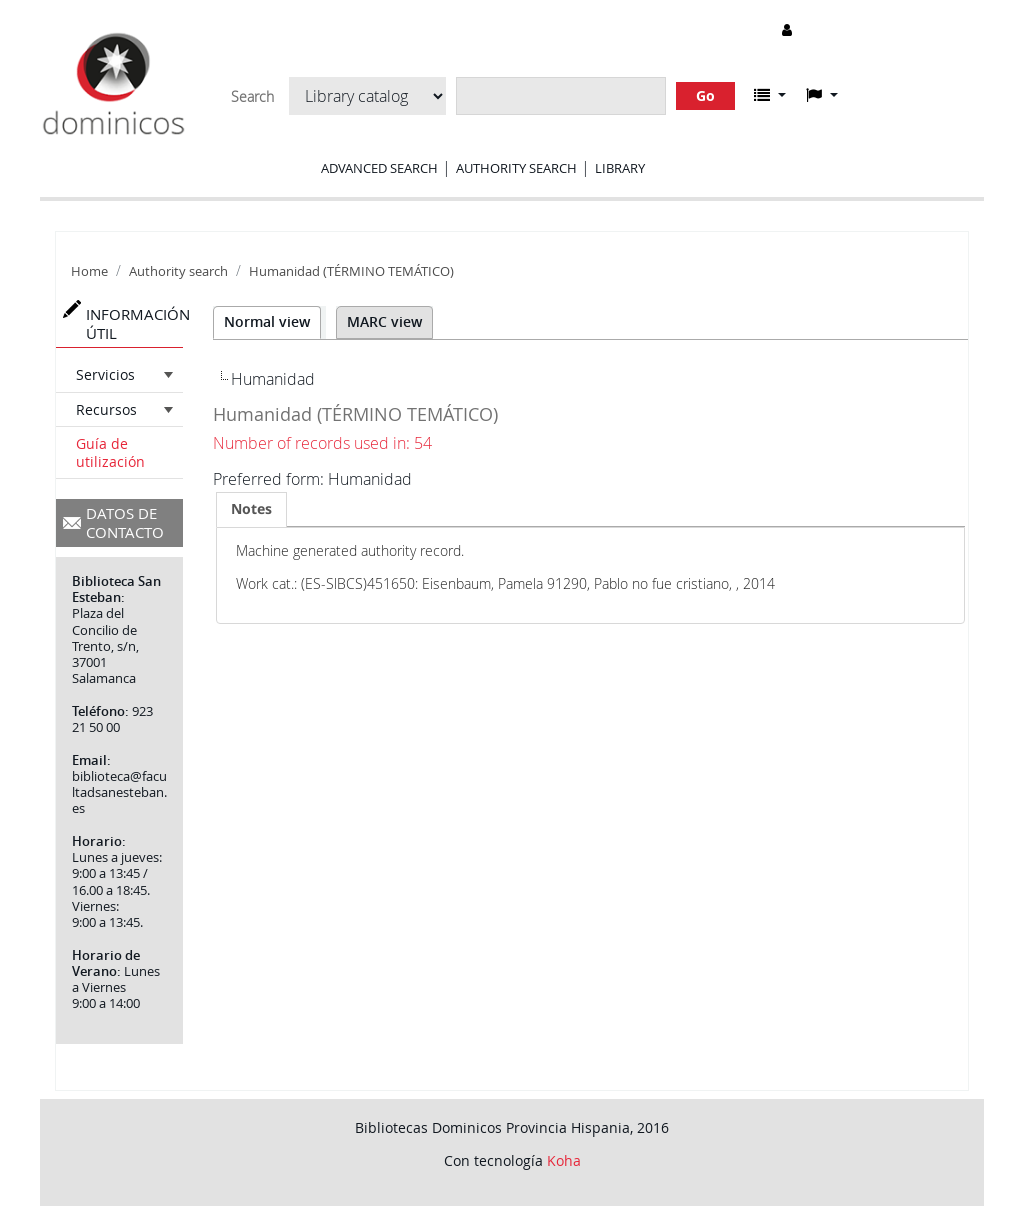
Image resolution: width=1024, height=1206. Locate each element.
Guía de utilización (110, 452)
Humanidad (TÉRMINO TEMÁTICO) (351, 271)
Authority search (516, 168)
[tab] (251, 509)
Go (705, 95)
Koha (564, 1160)
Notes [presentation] (251, 508)
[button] (770, 95)
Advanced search (379, 168)
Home (89, 271)
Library (620, 168)
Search (252, 97)
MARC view (384, 321)
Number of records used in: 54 (322, 443)
